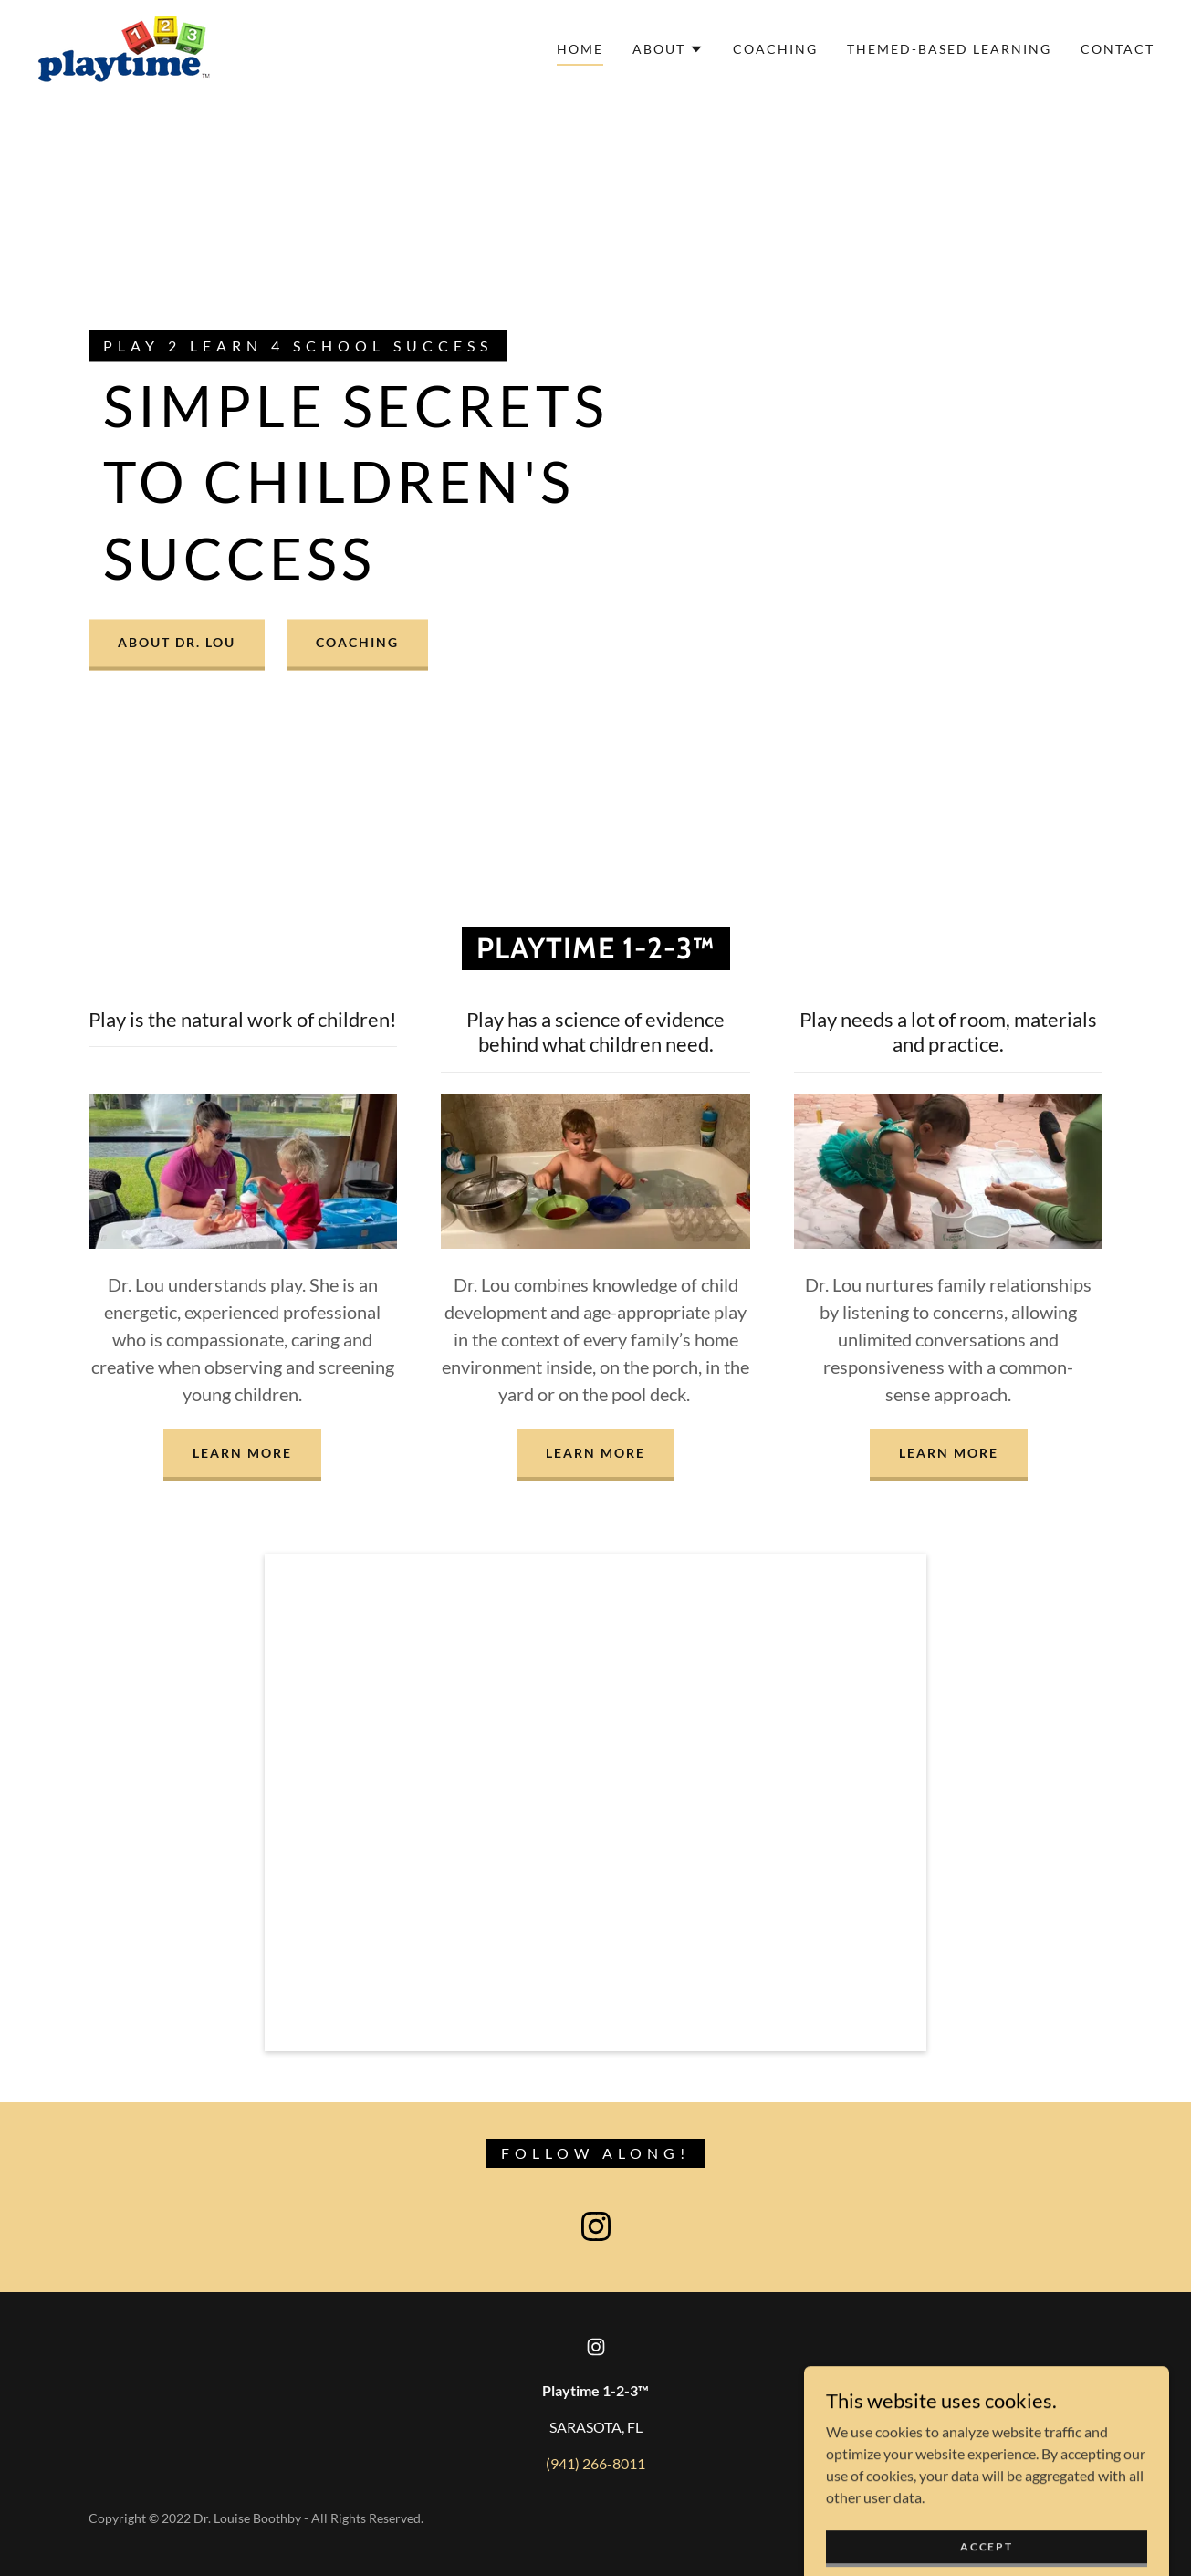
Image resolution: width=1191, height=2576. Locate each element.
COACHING (357, 643)
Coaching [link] (775, 49)
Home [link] (580, 49)
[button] (668, 49)
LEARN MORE (242, 1453)
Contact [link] (1117, 49)
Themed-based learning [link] (949, 49)
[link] (124, 47)
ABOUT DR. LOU (176, 643)
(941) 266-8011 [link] (595, 2463)
